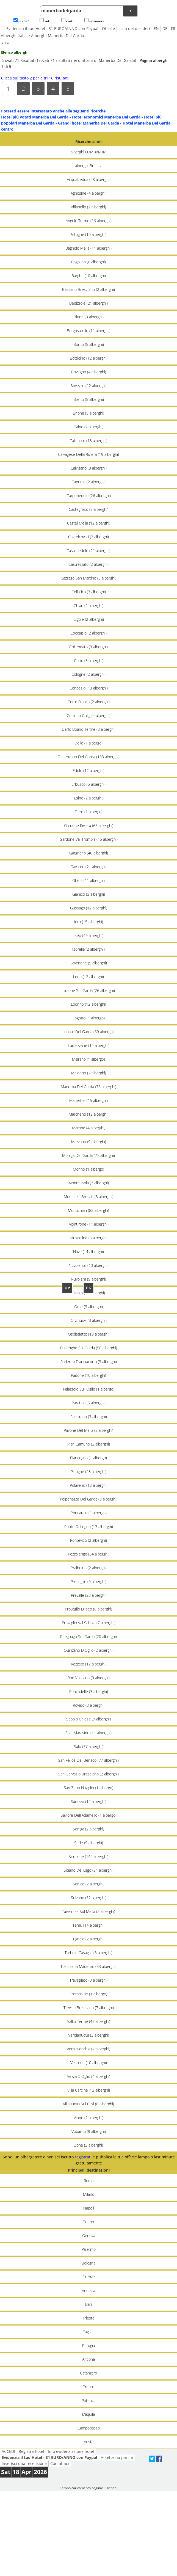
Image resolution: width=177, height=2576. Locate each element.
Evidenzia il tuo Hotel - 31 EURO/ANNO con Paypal (52, 28)
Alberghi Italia (14, 35)
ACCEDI (8, 2451)
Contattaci (59, 2463)
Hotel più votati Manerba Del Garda (34, 117)
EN (156, 28)
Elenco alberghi (15, 52)
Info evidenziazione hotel (71, 2451)
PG (88, 1287)
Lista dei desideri (134, 28)
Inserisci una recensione (24, 2463)
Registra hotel (31, 2451)
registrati (83, 2156)
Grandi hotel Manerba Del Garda (88, 123)
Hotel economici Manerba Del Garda (106, 117)
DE (164, 28)
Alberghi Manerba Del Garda (57, 35)
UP (67, 1287)
